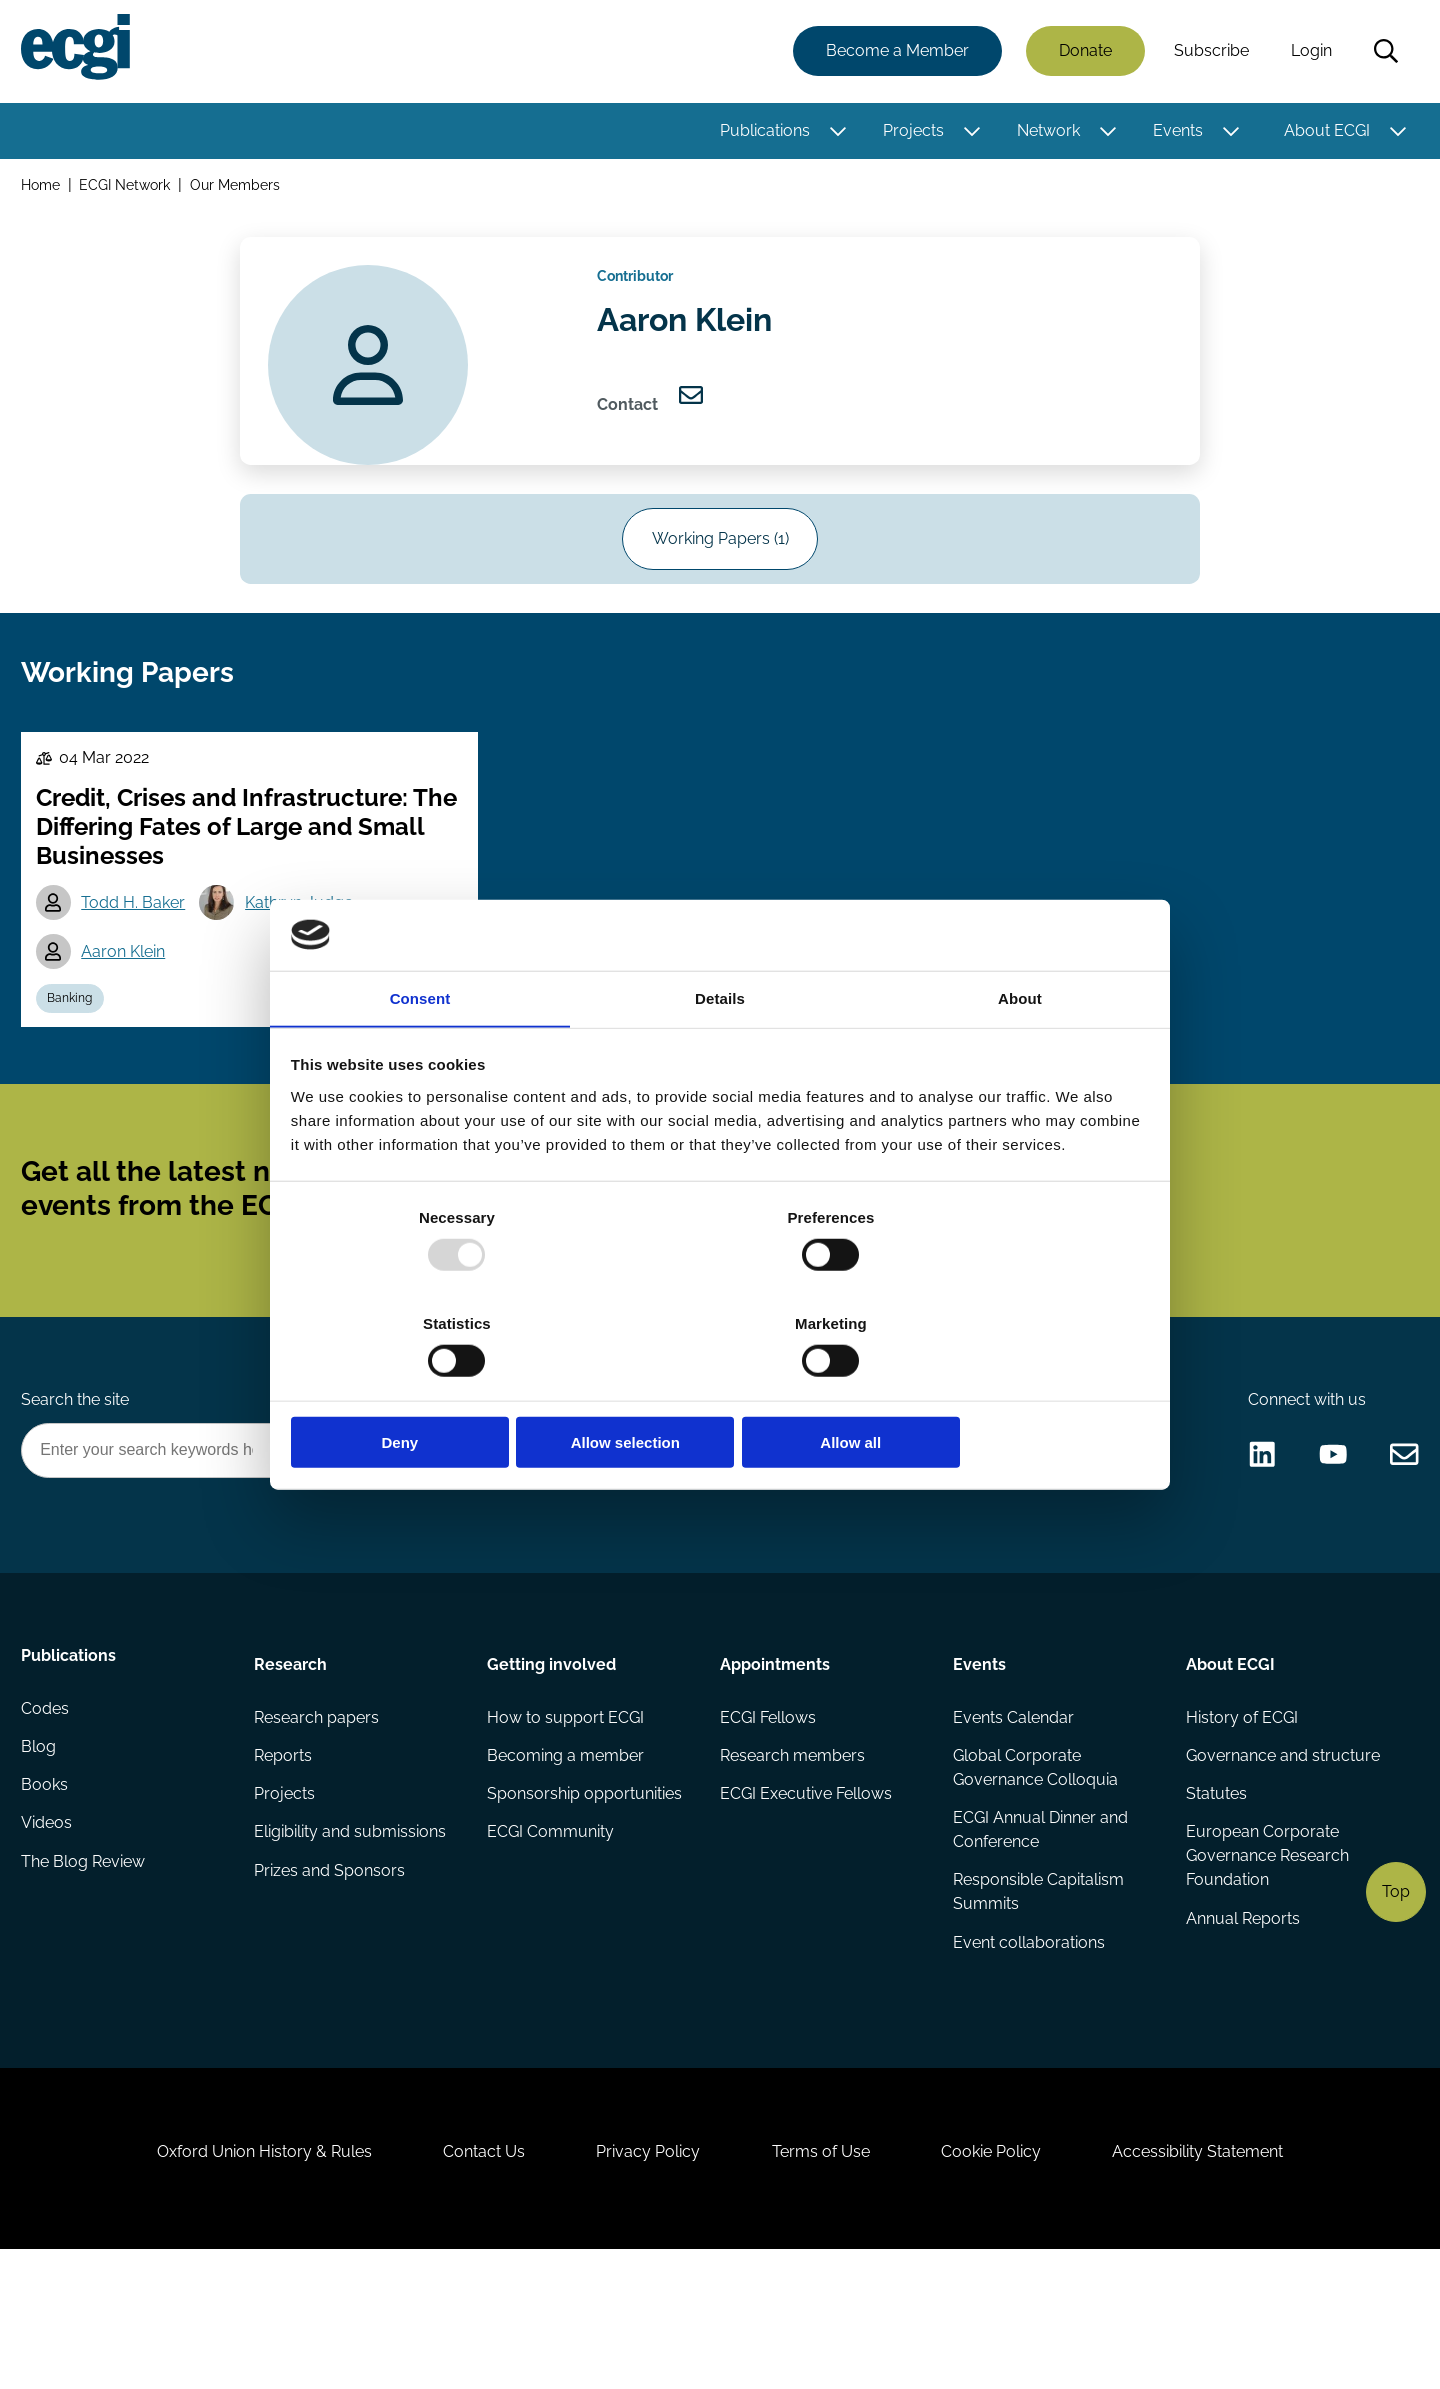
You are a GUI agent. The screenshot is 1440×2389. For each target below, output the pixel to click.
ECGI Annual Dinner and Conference (1039, 1932)
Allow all (1007, 1389)
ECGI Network (128, 188)
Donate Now (699, 1543)
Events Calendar (1012, 1816)
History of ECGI (1240, 1816)
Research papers (318, 1816)
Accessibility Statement (1219, 2280)
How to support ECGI (566, 1816)
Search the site (78, 1489)
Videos (49, 1936)
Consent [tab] (420, 1054)
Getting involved (552, 1760)
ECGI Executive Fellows (806, 1896)
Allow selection (719, 1389)
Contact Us (471, 2280)
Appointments (775, 1760)
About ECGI (1324, 132)
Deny (432, 1389)
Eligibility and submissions (352, 1936)
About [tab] (1020, 1054)
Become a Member (894, 52)
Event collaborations (1028, 2048)
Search (1383, 53)
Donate (1082, 52)
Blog (41, 1856)
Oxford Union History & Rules (242, 2280)
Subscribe (1208, 52)
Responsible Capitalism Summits (1037, 1996)
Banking (75, 1052)
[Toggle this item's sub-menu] (835, 133)
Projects (910, 132)
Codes (48, 1816)
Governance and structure (1281, 1856)
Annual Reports (1241, 2024)
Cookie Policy (1004, 2280)
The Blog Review (86, 1976)
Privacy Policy (644, 2280)
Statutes (1214, 1896)
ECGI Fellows (768, 1816)
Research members (792, 1856)
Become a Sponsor (866, 1543)
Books (47, 1896)
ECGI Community (551, 1936)
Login (1308, 52)
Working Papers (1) (720, 565)
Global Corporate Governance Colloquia (1034, 1868)
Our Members (239, 188)
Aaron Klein (129, 1002)
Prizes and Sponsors (331, 1976)
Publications (762, 132)
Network (1045, 132)
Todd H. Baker (139, 951)
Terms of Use (825, 2280)
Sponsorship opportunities (585, 1896)
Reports (285, 1856)
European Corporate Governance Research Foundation (1265, 1960)
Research (292, 1760)
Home (43, 188)
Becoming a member (566, 1856)
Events (1175, 132)
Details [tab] (720, 1054)
